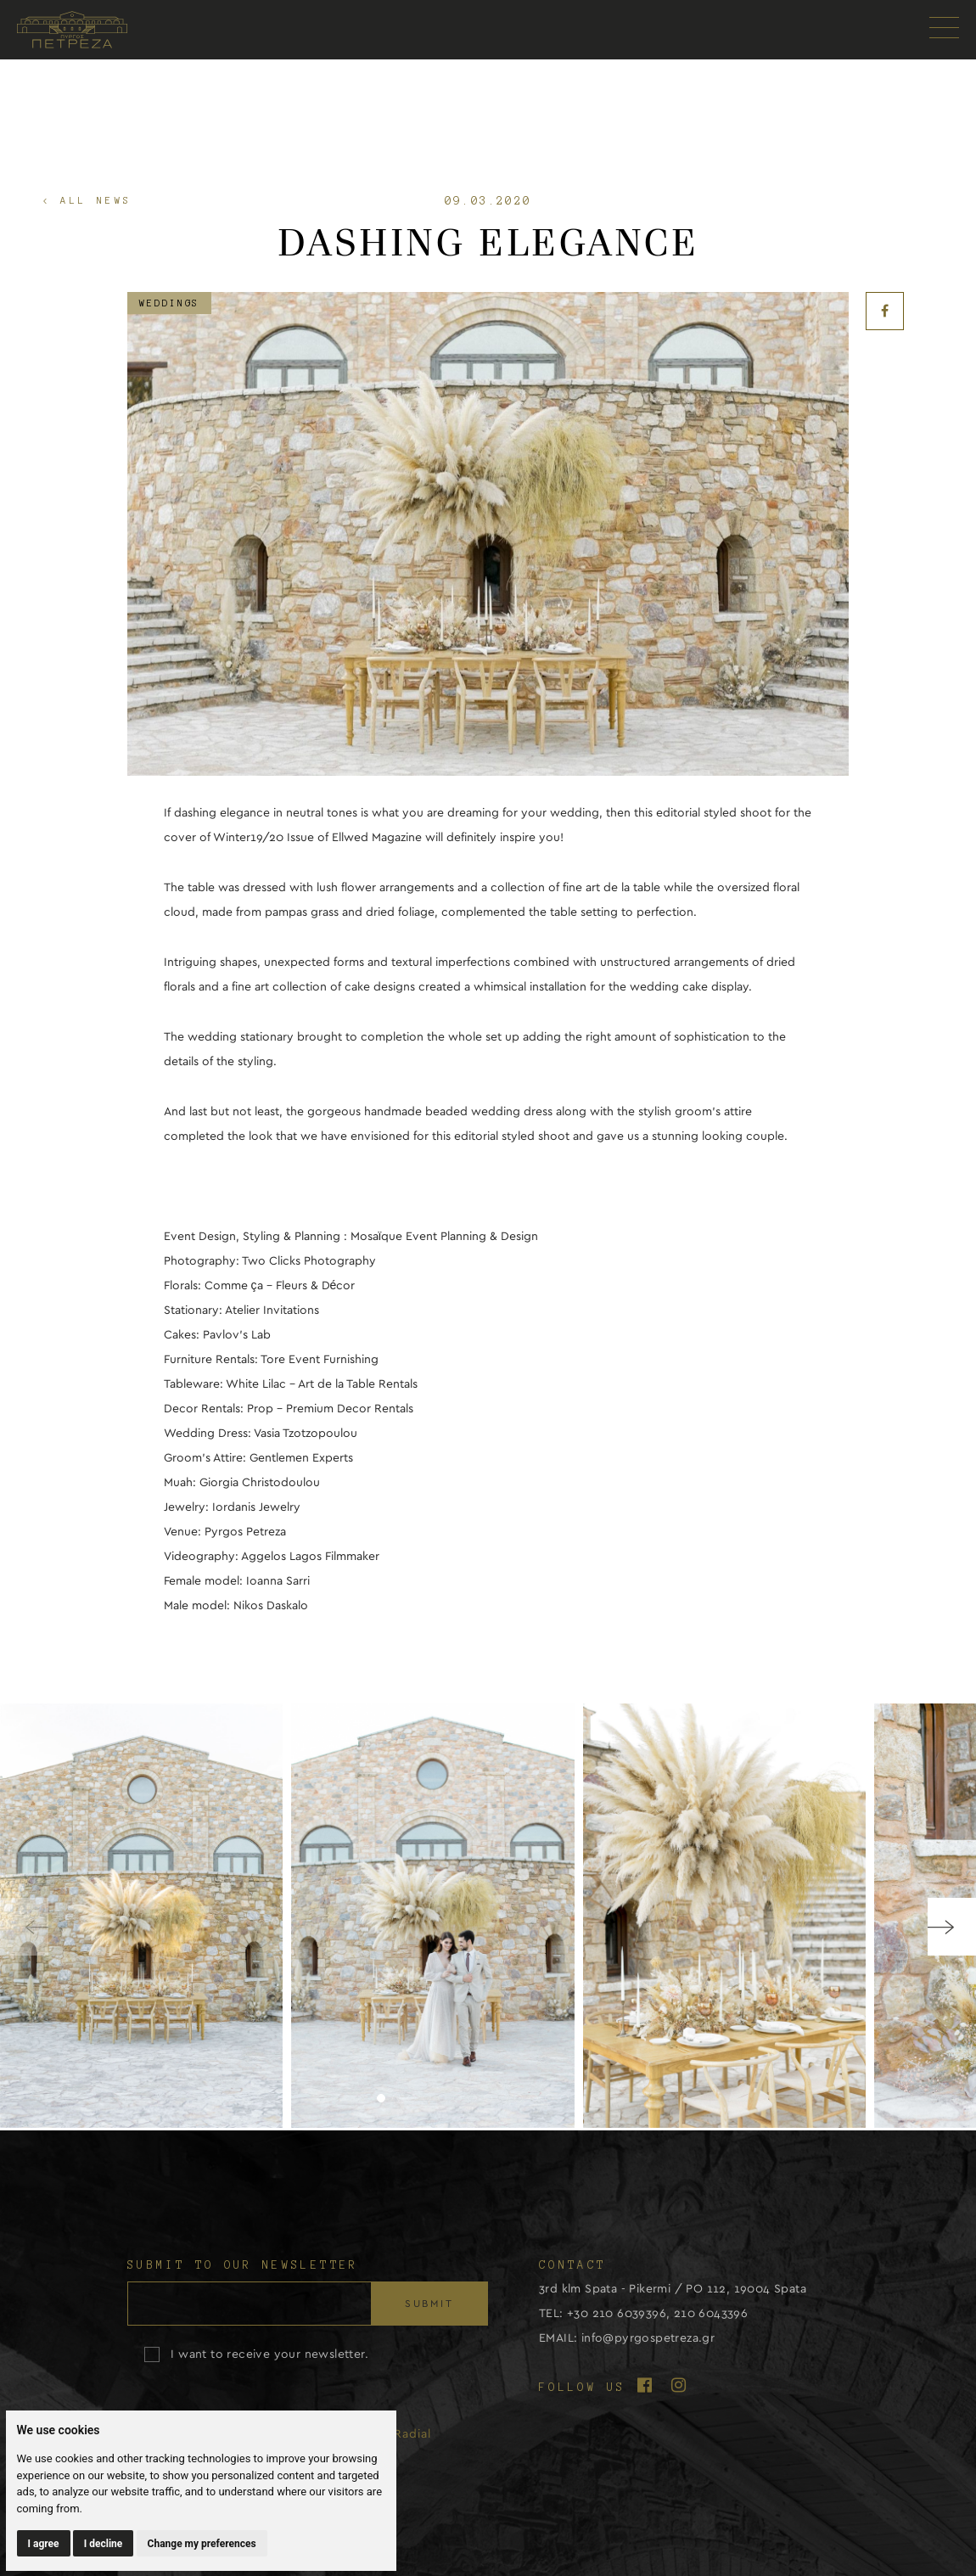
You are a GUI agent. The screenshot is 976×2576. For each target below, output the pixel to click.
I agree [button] (43, 2544)
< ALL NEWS (87, 200)
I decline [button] (103, 2544)
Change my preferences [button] (202, 2544)
